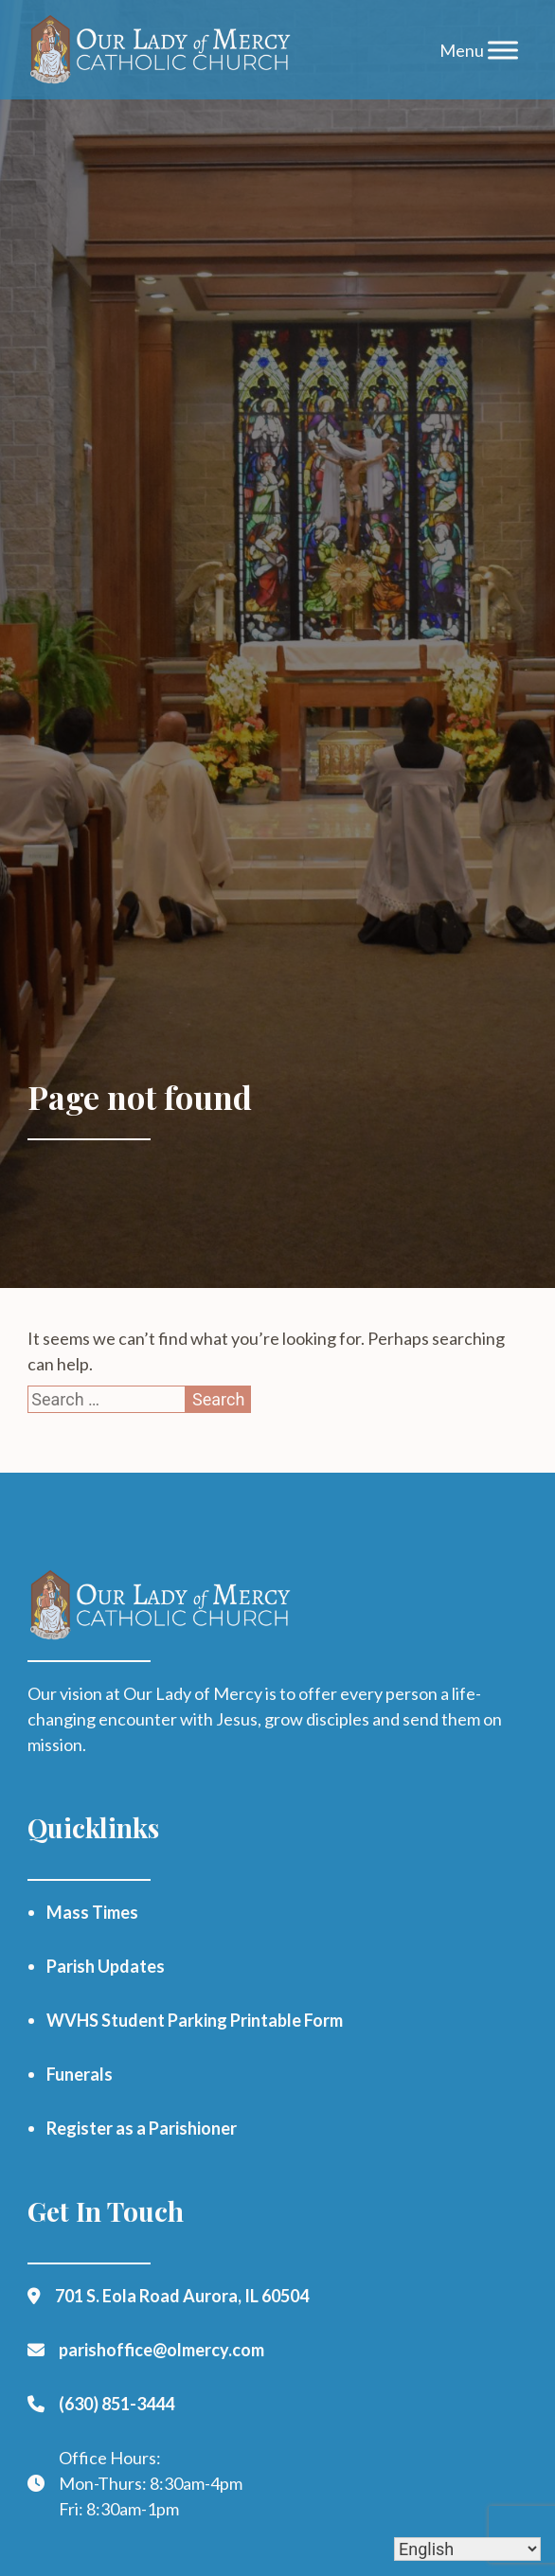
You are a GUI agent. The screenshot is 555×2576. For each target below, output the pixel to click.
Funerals (79, 2074)
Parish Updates (105, 1966)
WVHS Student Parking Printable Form (194, 2020)
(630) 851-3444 (116, 2403)
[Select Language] (467, 2549)
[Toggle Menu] (503, 50)
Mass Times (92, 1912)
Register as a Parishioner (141, 2128)
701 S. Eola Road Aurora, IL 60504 (182, 2295)
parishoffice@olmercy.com (161, 2349)
